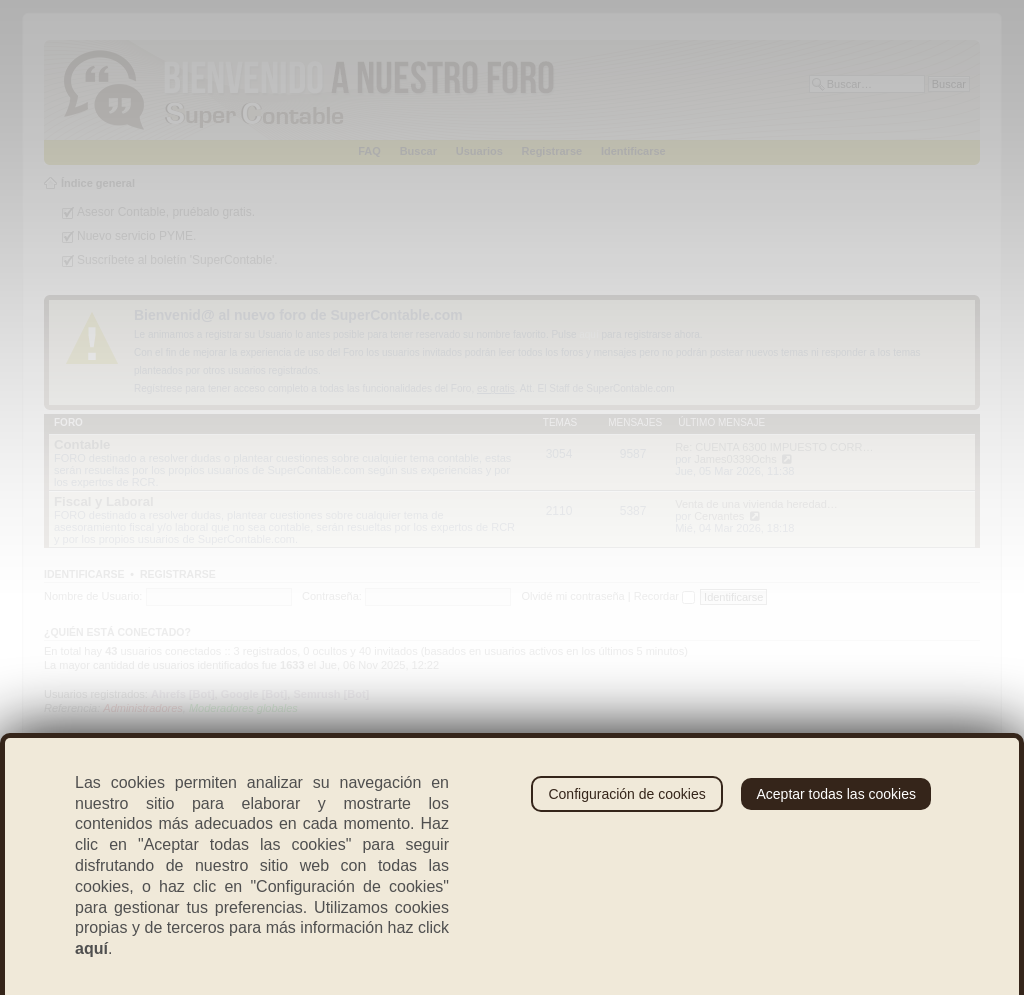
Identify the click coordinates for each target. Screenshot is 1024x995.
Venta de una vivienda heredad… (756, 504)
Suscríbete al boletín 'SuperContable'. (177, 260)
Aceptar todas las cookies (836, 794)
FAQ (369, 151)
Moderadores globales (243, 708)
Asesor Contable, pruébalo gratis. (166, 212)
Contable (82, 444)
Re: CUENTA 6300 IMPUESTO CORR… (774, 447)
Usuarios (479, 151)
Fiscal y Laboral (104, 501)
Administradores (142, 708)
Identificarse (633, 151)
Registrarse (552, 151)
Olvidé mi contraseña (572, 596)
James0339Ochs (735, 459)
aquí (588, 334)
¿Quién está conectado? (117, 632)
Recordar (664, 596)
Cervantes (719, 516)
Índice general (98, 183)
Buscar (418, 151)
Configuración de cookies (626, 794)
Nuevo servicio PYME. (136, 236)
